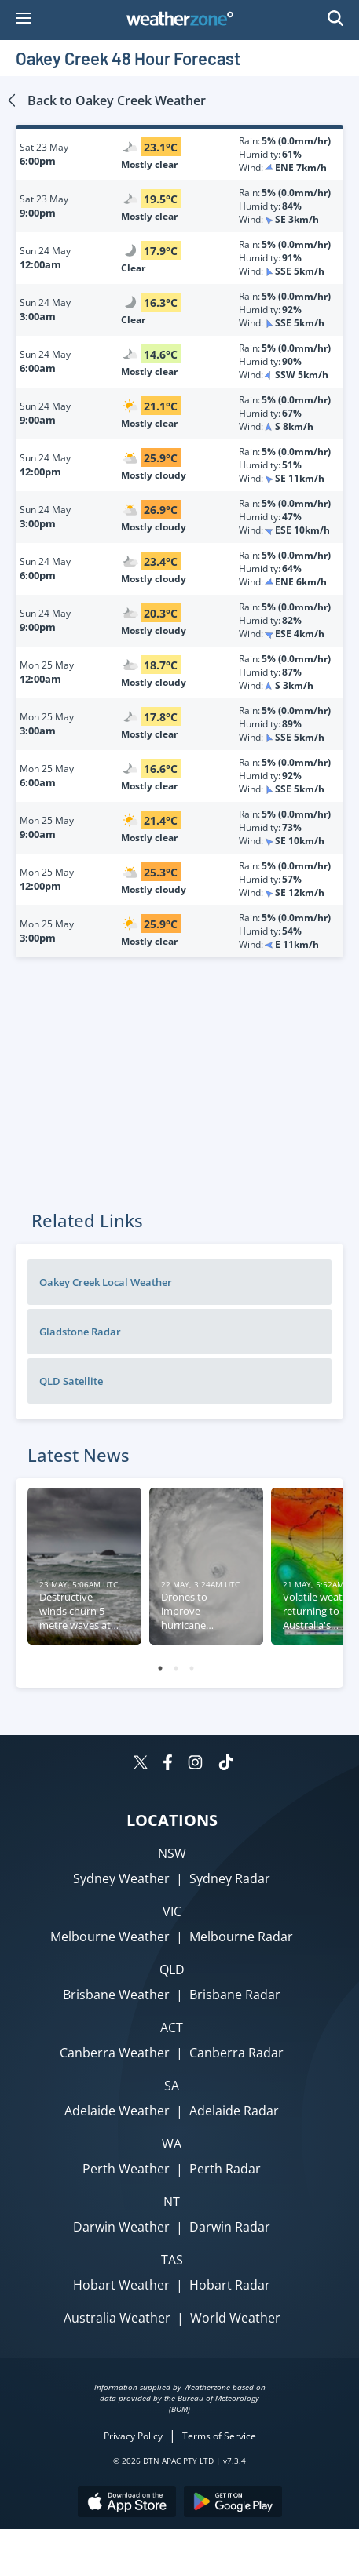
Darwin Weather (121, 2226)
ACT (171, 2027)
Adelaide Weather (117, 2110)
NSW (172, 1853)
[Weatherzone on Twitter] (141, 1764)
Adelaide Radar (234, 2110)
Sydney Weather (121, 1878)
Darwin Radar (229, 2226)
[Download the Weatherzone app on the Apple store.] (127, 2503)
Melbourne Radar (241, 1936)
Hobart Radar (229, 2285)
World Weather (235, 2317)
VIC (172, 1911)
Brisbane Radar (234, 1994)
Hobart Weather (121, 2285)
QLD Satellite (71, 1381)
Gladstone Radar (80, 1331)
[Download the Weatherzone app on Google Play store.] (233, 2503)
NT (171, 2201)
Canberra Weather (115, 2052)
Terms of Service (219, 2436)
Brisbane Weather (116, 1994)
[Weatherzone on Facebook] (167, 1764)
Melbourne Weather (110, 1936)
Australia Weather (117, 2317)
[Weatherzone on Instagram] (195, 1764)
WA (171, 2143)
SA (171, 2085)
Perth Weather (126, 2168)
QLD (172, 1969)
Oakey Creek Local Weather (105, 1282)
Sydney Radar (229, 1878)
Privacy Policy (133, 2436)
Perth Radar (225, 2168)
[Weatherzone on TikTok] (225, 1764)
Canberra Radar (236, 2052)
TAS (172, 2259)
